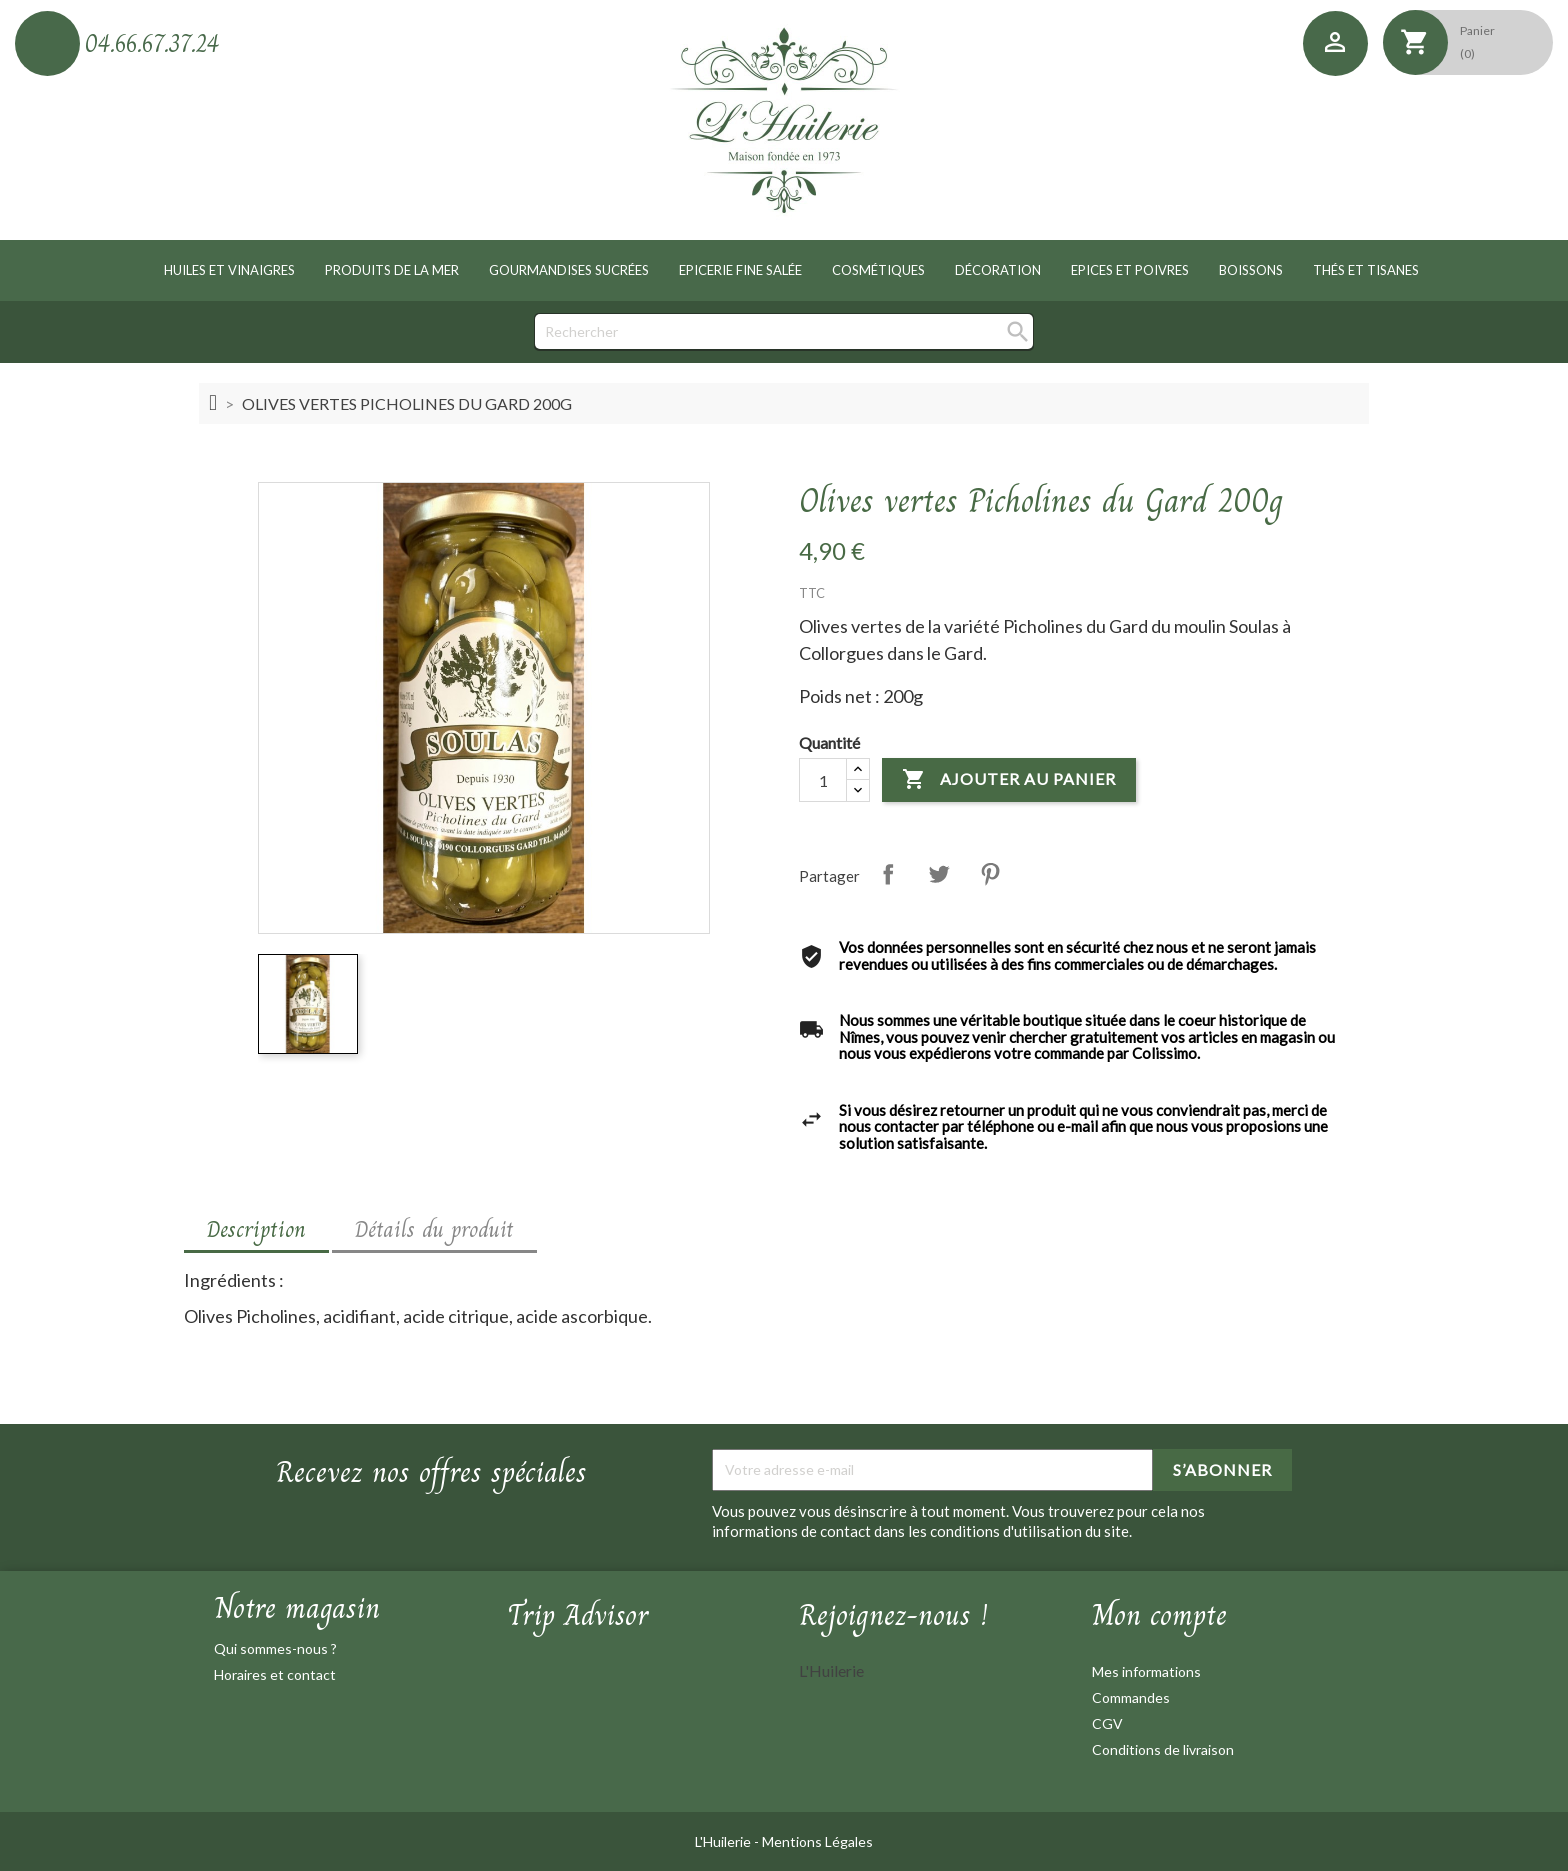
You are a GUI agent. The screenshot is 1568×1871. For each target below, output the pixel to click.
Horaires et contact (275, 1674)
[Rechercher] (784, 331)
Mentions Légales (817, 1841)
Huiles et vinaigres (229, 270)
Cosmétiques (878, 270)
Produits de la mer (392, 270)
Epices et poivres (1130, 270)
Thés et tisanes (1366, 270)
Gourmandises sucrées (569, 270)
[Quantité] (823, 780)
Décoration (998, 270)
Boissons (1251, 270)
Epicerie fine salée (740, 270)
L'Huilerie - (728, 1841)
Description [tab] (256, 1229)
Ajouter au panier (1009, 780)
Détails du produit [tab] (434, 1229)
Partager (888, 874)
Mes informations (1146, 1671)
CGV (1107, 1723)
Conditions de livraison (1163, 1749)
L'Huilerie (831, 1670)
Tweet (939, 874)
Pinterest (990, 874)
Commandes (1131, 1697)
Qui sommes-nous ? (275, 1648)
